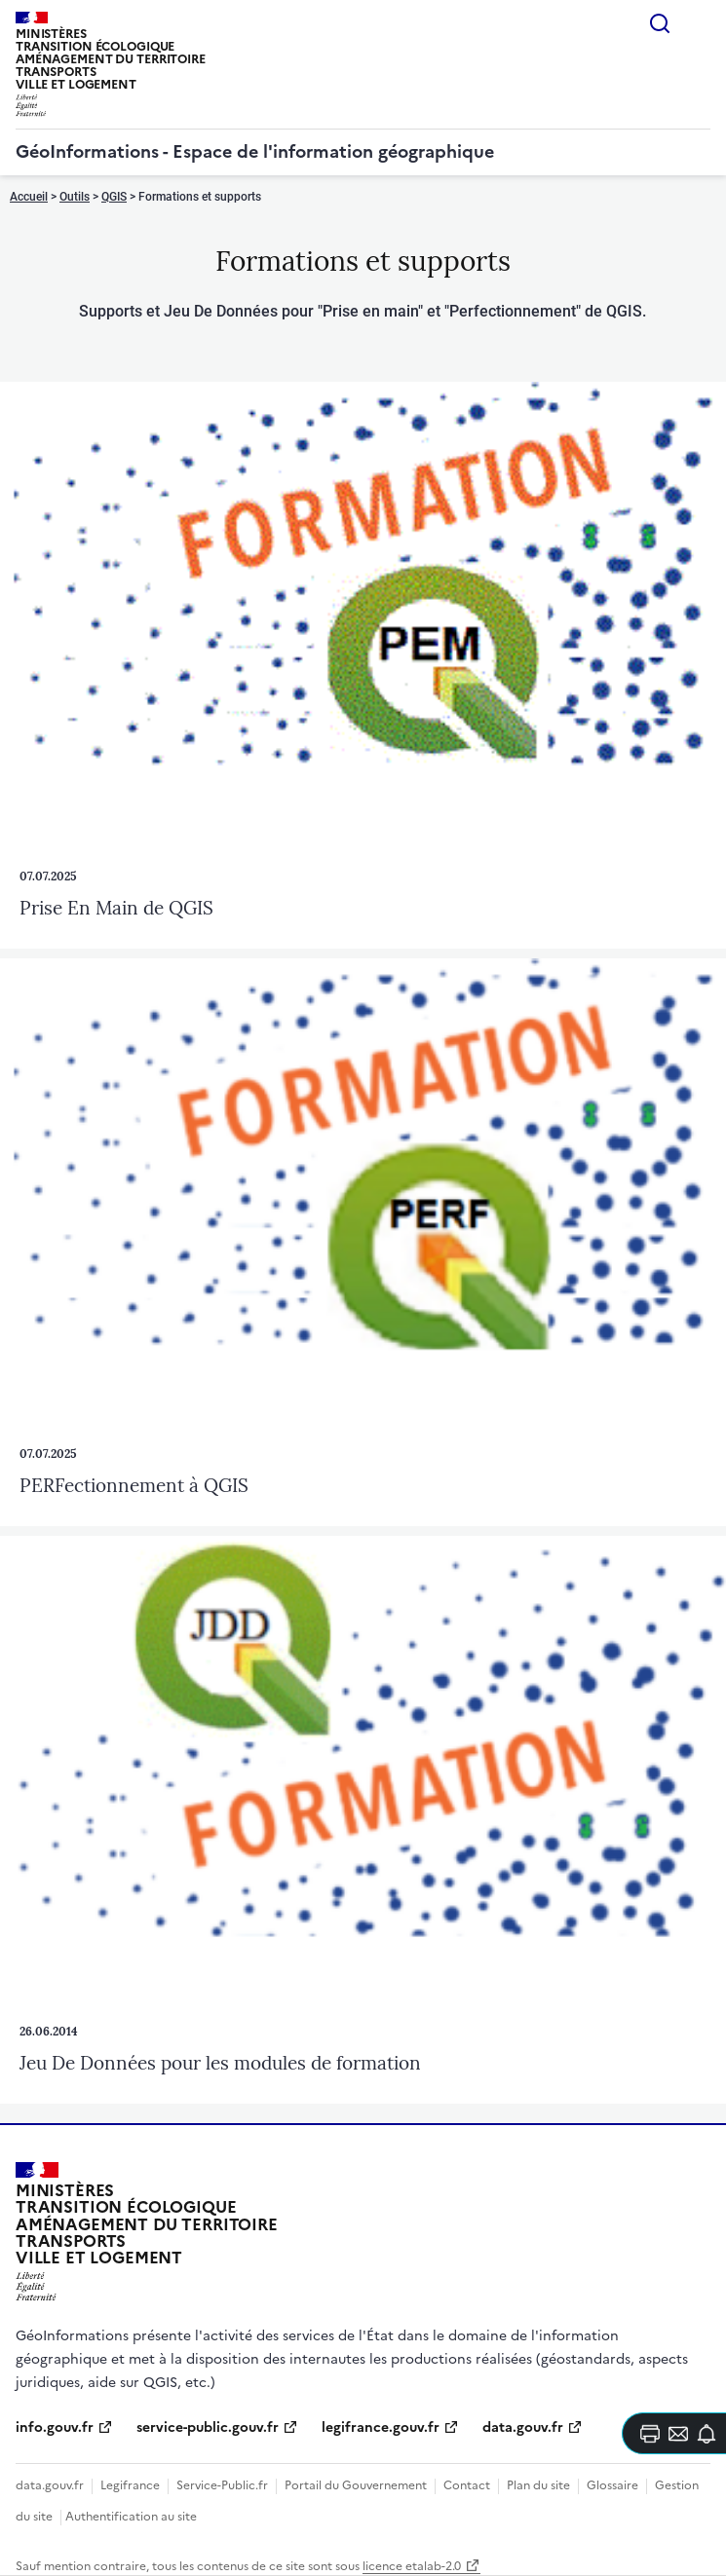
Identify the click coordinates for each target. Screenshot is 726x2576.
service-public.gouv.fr (207, 2427)
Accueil (29, 197)
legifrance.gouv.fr (380, 2427)
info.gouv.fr (55, 2427)
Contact (466, 2485)
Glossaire (612, 2485)
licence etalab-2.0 (412, 2566)
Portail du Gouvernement (356, 2485)
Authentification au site (131, 2516)
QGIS (114, 197)
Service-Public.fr (222, 2485)
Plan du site (538, 2485)
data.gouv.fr (522, 2427)
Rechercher (659, 23)
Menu (698, 23)
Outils (74, 197)
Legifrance (130, 2485)
